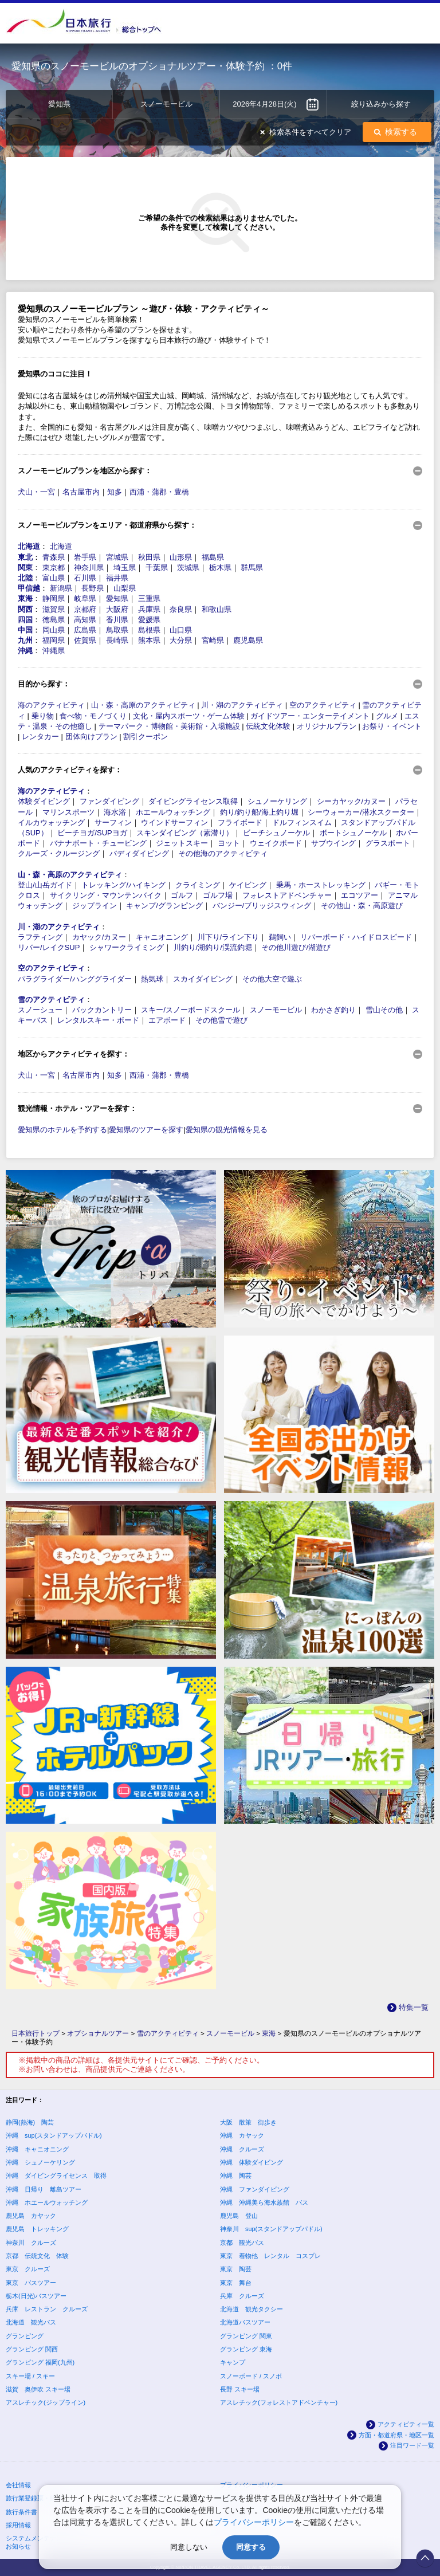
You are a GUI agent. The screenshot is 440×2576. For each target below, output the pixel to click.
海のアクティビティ (51, 705)
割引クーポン (145, 736)
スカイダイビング (203, 979)
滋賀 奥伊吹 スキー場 (38, 2389)
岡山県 (53, 630)
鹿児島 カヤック (31, 2215)
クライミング (197, 885)
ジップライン (94, 905)
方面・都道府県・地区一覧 (396, 2435)
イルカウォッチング (51, 822)
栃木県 (220, 567)
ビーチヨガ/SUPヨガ (92, 832)
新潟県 (61, 588)
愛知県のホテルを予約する (62, 1129)
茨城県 (188, 567)
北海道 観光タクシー (251, 2309)
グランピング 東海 (246, 2349)
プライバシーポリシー (254, 2522)
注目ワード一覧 (412, 2445)
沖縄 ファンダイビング (254, 2189)
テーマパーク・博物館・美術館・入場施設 (169, 726)
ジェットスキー (182, 843)
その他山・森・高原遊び (362, 905)
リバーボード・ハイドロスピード (356, 937)
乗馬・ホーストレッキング (321, 885)
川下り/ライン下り (229, 937)
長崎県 (117, 640)
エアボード (167, 1020)
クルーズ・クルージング (59, 853)
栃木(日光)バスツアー (36, 2295)
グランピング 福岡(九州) (40, 2362)
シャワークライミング (126, 947)
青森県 (53, 557)
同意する (251, 2547)
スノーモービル (276, 1010)
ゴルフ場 (218, 895)
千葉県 (157, 567)
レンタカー (40, 736)
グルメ (387, 716)
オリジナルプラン (326, 726)
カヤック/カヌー (99, 937)
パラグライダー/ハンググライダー (75, 979)
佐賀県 (85, 640)
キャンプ (232, 2362)
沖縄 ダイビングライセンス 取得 (56, 2175)
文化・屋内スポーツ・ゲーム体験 (189, 716)
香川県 (117, 619)
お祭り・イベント (392, 726)
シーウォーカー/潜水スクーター (361, 812)
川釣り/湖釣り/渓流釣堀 (213, 947)
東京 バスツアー (31, 2282)
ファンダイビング (109, 801)
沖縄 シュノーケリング (40, 2162)
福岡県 (53, 640)
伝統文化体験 (268, 726)
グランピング (25, 2335)
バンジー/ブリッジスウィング (262, 905)
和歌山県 (216, 609)
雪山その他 (384, 1010)
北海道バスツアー (245, 2322)
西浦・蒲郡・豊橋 (159, 492)
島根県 (149, 630)
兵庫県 (149, 609)
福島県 (213, 557)
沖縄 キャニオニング (37, 2149)
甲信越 (29, 588)
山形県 (181, 557)
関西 (25, 609)
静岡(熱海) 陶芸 (30, 2122)
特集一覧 (414, 2007)
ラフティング (40, 937)
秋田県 (149, 557)
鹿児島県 (248, 640)
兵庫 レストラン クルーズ (47, 2309)
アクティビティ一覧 (406, 2424)
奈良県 (181, 609)
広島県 (85, 630)
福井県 (117, 578)
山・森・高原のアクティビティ (143, 705)
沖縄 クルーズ (242, 2149)
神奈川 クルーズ (31, 2242)
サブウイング (333, 843)
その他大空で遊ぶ (272, 979)
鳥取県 (117, 630)
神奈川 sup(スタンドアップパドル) (271, 2228)
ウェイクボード (276, 843)
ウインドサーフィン (174, 822)
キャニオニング (162, 937)
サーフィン (113, 822)
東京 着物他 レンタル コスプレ (270, 2255)
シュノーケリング (277, 801)
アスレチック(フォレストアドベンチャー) (278, 2402)
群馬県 (252, 567)
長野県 (92, 588)
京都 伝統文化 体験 (37, 2255)
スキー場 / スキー (30, 2376)
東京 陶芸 (236, 2268)
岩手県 (85, 557)
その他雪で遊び (221, 1020)
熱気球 (152, 979)
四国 (25, 619)
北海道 (29, 546)
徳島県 (53, 619)
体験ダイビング (44, 801)
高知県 (85, 619)
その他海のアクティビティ (223, 853)
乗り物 (43, 716)
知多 (114, 492)
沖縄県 (53, 650)
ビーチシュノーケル (276, 832)
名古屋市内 (81, 492)
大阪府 (117, 609)
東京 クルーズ (28, 2268)
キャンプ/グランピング (164, 905)
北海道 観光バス (31, 2322)
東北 (25, 557)
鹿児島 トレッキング (37, 2228)
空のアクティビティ (322, 705)
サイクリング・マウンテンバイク (106, 895)
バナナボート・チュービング (98, 843)
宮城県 (117, 557)
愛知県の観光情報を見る (227, 1129)
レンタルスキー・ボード (98, 1020)
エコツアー (359, 895)
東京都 (53, 567)
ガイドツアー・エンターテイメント (310, 716)
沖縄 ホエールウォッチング (47, 2202)
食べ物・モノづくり (93, 716)
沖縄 (25, 650)
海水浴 (115, 812)
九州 (25, 640)
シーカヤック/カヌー (351, 801)
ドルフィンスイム (302, 822)
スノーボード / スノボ (251, 2376)
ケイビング (247, 885)
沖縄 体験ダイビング (251, 2162)
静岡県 (53, 598)
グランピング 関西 (32, 2349)
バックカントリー (102, 1010)
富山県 (53, 578)
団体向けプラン (91, 736)
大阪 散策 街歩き (248, 2122)
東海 (25, 598)
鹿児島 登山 (239, 2215)
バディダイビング (139, 853)
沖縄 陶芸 (236, 2175)
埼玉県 (124, 567)
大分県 (181, 640)
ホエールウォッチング (173, 812)
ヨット (229, 843)
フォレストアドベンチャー (287, 895)
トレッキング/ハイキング (123, 885)
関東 (25, 567)
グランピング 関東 (246, 2335)
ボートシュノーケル (353, 832)
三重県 (149, 598)
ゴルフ (182, 895)
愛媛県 (149, 619)
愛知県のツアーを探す (146, 1129)
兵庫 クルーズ (242, 2295)
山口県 (181, 630)
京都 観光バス (242, 2242)
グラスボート (388, 843)
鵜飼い (280, 937)
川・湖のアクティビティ (242, 705)
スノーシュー (40, 1010)
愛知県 (117, 598)
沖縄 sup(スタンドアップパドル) (54, 2135)
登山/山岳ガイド (45, 885)
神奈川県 (89, 567)
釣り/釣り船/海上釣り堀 (259, 812)
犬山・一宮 (36, 492)
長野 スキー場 (240, 2389)
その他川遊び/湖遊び (296, 947)
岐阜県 (85, 598)
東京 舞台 (236, 2282)
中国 (25, 630)
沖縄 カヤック (242, 2135)
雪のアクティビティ (51, 999)
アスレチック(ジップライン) (45, 2402)
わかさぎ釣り (333, 1010)
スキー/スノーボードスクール (190, 1010)
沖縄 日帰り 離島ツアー (43, 2189)
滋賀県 (53, 609)
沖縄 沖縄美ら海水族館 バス (264, 2202)
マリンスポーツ (68, 812)
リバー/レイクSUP (49, 947)
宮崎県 (213, 640)
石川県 (85, 578)
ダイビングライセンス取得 (193, 801)
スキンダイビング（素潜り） (184, 832)
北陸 (25, 578)
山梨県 (124, 588)
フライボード (240, 822)
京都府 (85, 609)
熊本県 (149, 640)
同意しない (188, 2547)
